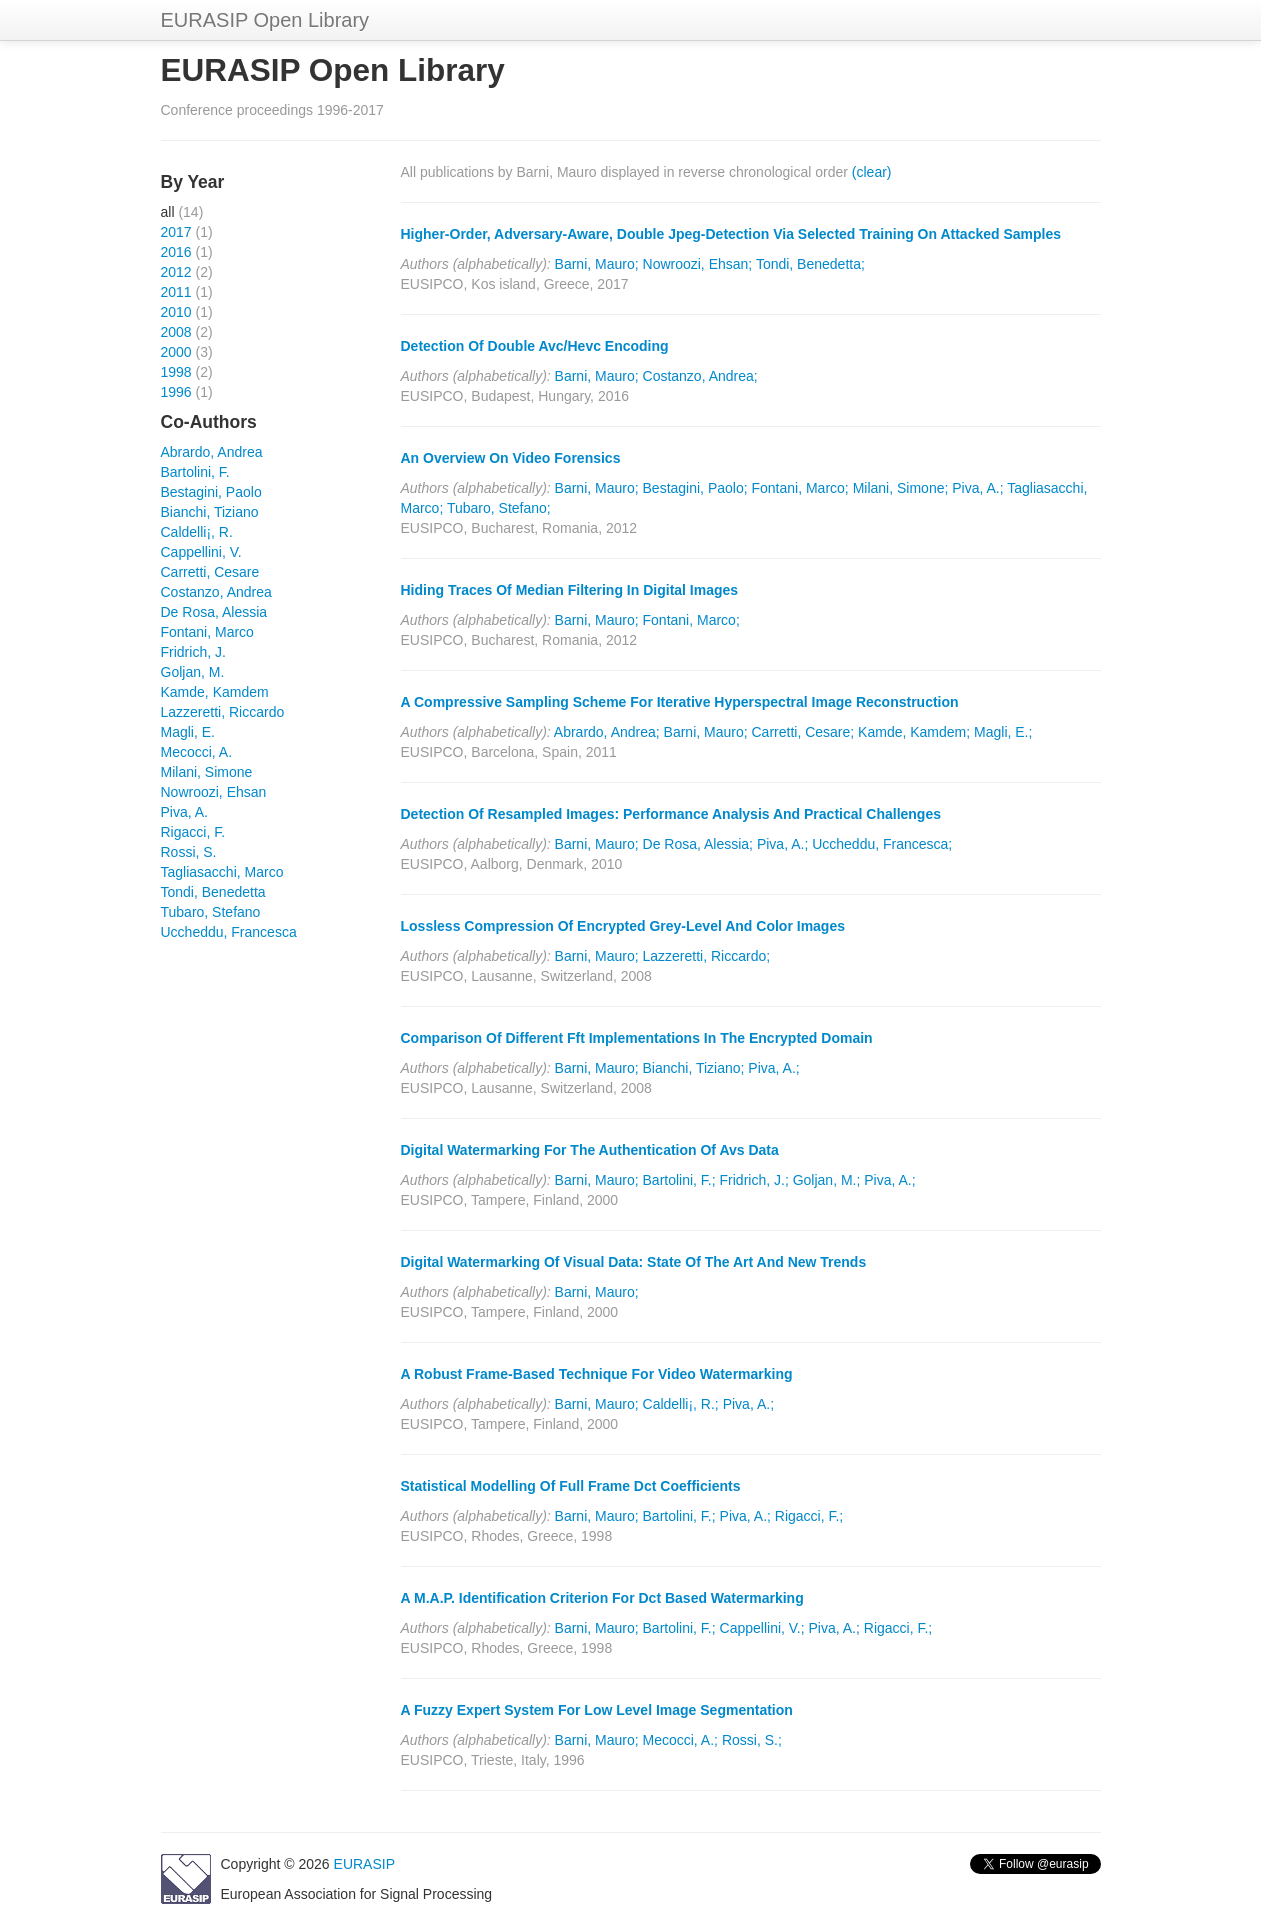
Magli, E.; (1003, 732)
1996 (176, 392)
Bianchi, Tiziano (210, 512)
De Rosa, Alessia (214, 612)
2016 (176, 252)
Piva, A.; (977, 488)
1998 (176, 372)
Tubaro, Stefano (211, 912)
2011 (176, 292)
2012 (176, 272)
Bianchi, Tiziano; (694, 1068)
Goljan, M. (193, 672)
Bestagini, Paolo (211, 492)
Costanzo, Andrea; (700, 376)
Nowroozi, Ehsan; (698, 264)
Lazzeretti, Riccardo (223, 712)
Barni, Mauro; (597, 264)
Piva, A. (184, 812)
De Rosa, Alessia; (698, 844)
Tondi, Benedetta (213, 892)
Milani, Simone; (901, 488)
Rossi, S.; (752, 1740)
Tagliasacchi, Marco (222, 872)
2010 (176, 312)
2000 (176, 352)
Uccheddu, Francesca (229, 932)
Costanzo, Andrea (216, 592)
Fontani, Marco (207, 632)
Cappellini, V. (201, 552)
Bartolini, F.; (679, 1180)
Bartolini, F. (195, 472)
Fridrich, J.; (754, 1180)
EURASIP (364, 1864)
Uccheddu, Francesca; (882, 844)
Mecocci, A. (197, 752)
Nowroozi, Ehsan (214, 792)
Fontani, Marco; (799, 488)
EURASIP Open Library (265, 20)
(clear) (872, 172)
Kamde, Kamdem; (914, 732)
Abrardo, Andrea (212, 452)
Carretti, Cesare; (803, 732)
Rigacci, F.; (809, 1516)
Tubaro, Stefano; (499, 508)
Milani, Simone (207, 772)
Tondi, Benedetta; (810, 264)
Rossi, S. (189, 852)
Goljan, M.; (827, 1180)
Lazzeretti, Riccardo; (707, 956)
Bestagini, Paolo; (695, 488)
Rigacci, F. (193, 832)
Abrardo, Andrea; (607, 732)
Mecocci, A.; (680, 1740)
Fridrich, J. (193, 652)
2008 (176, 332)
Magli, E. (188, 732)
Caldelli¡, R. (197, 532)
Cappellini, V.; (762, 1628)
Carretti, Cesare (210, 572)
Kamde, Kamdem (215, 692)
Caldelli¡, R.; (681, 1404)
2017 (176, 232)
